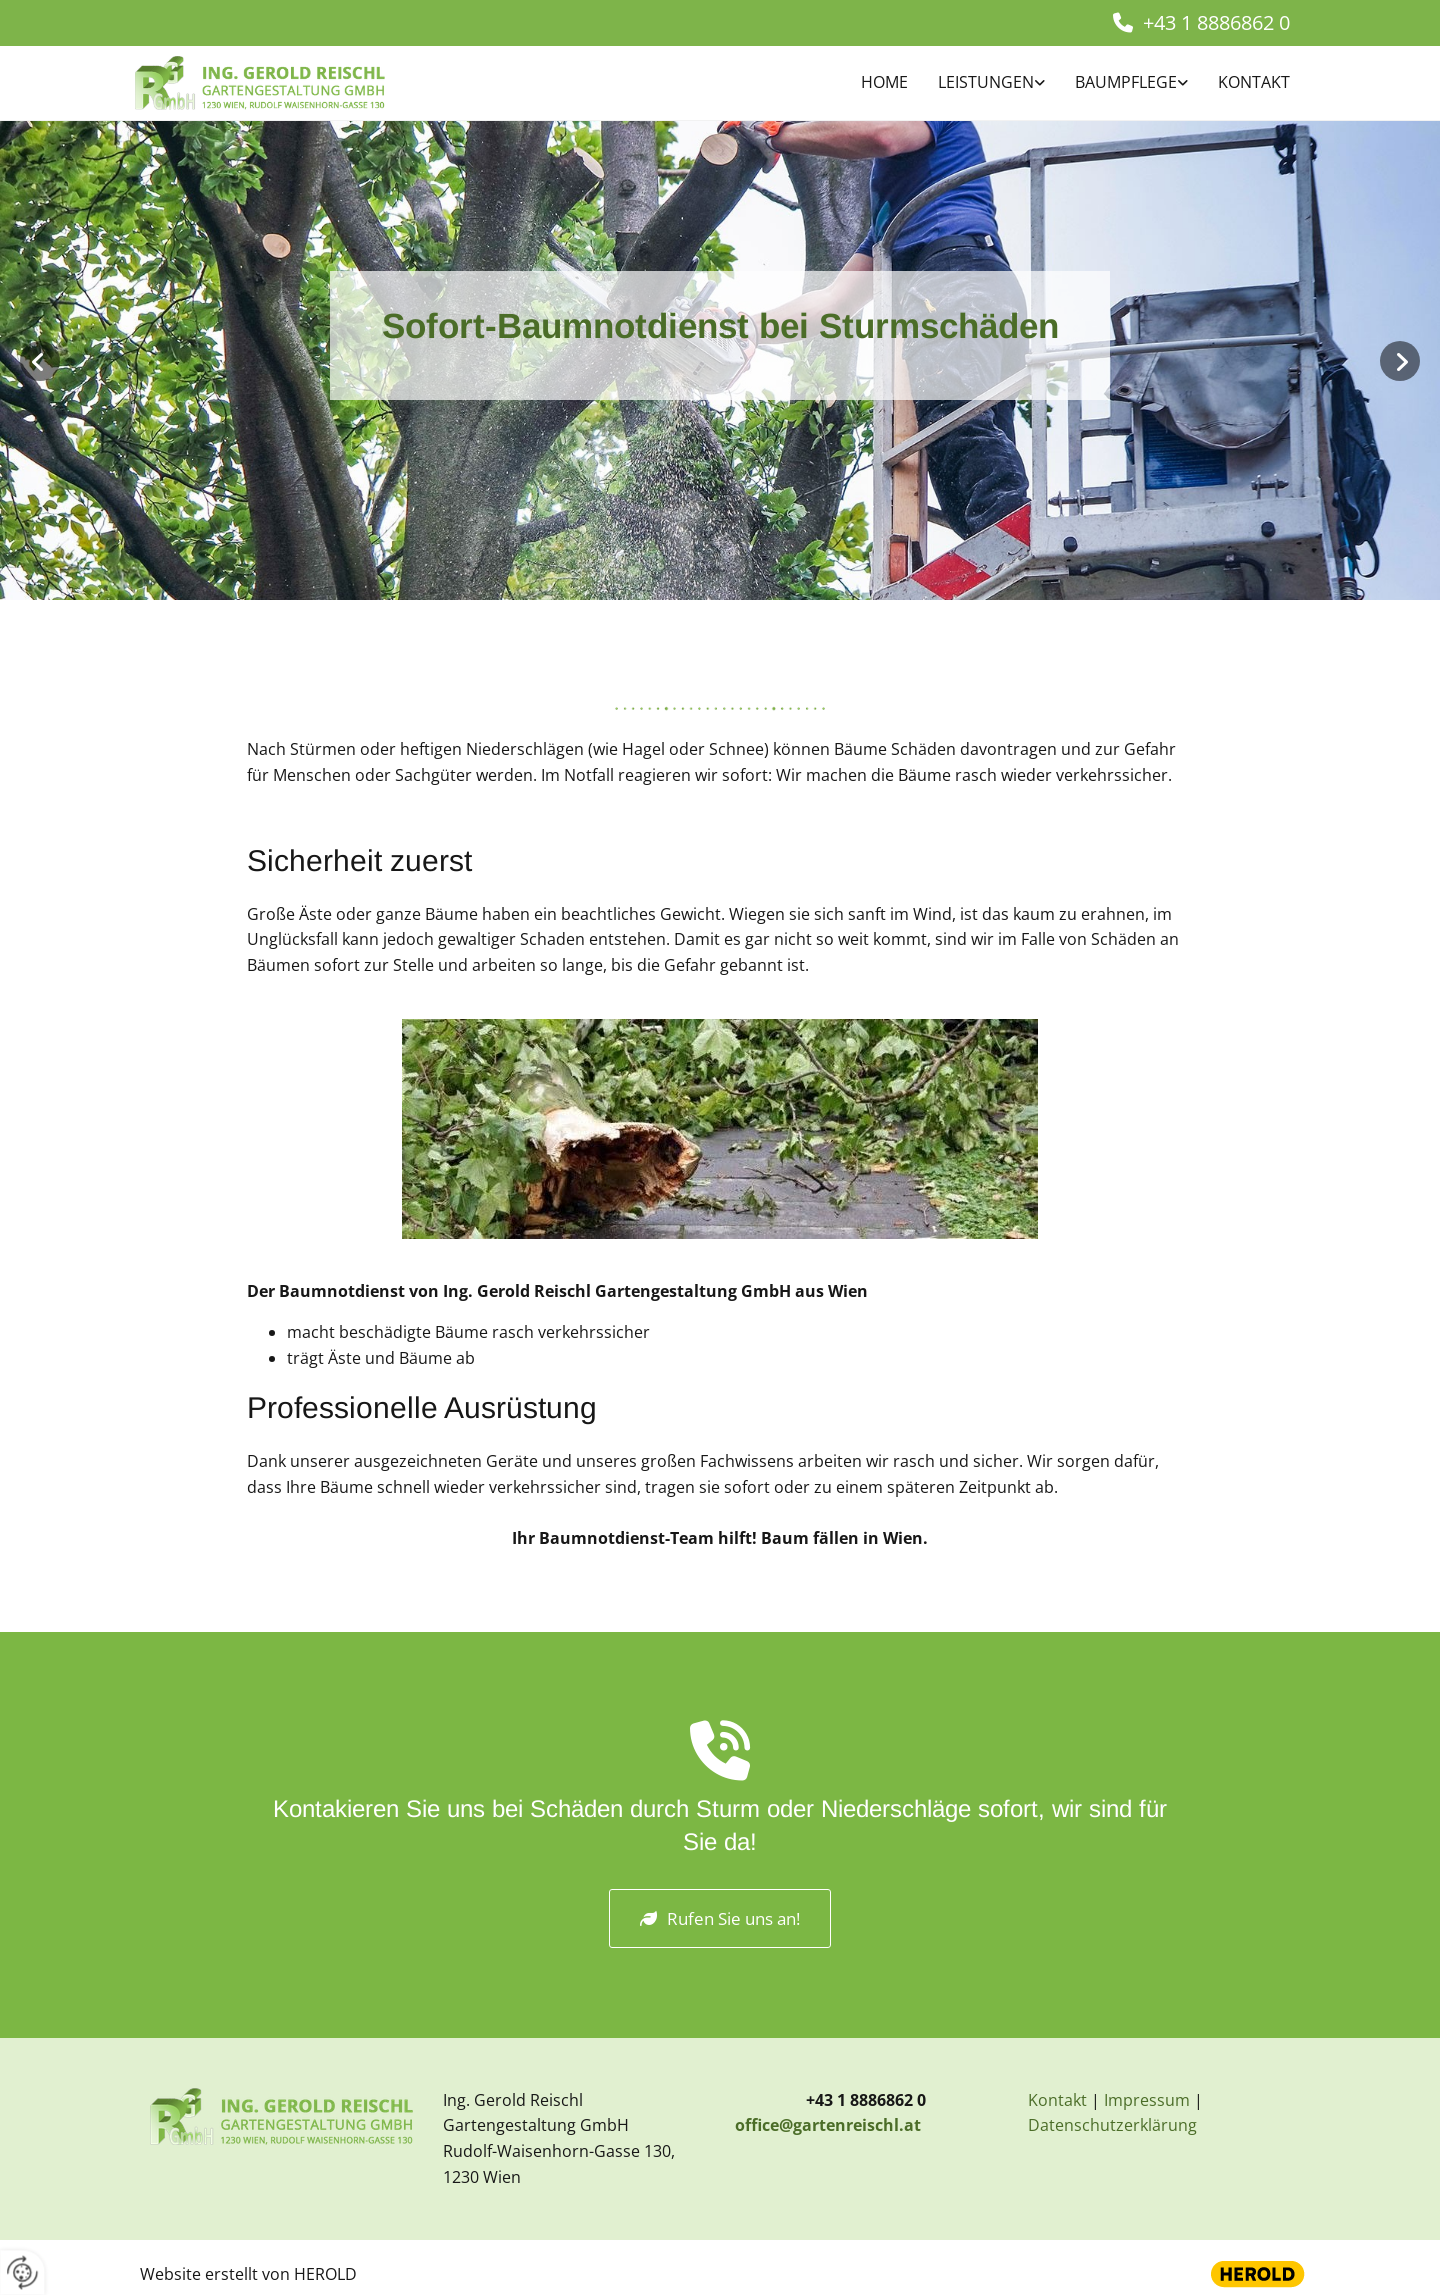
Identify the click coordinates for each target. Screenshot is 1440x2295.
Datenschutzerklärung (1112, 2125)
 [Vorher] (40, 361)
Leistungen (986, 82)
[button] (720, 1918)
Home (884, 82)
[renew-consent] (22, 2272)
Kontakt (1254, 82)
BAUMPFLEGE (1126, 82)
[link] (976, 83)
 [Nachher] (1400, 361)
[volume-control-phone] (720, 1757)
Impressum (1147, 2100)
